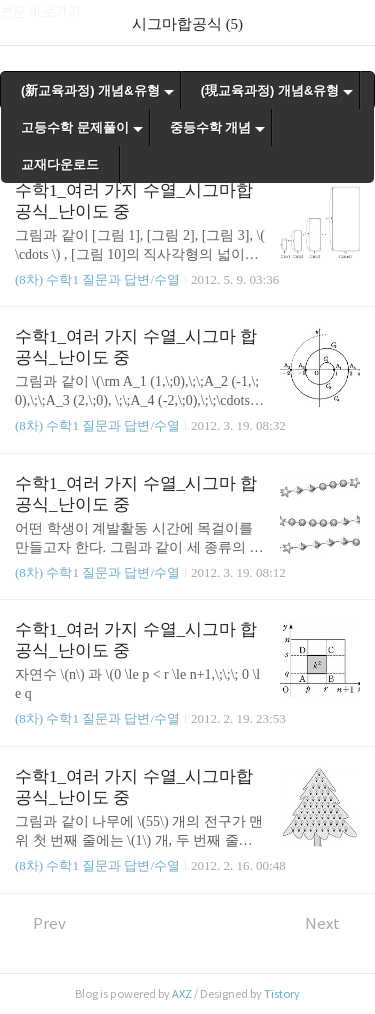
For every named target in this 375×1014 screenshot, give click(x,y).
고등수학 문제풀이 (75, 127)
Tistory (282, 994)
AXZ (182, 994)
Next (332, 923)
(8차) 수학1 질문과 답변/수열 (97, 279)
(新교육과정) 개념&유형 (90, 90)
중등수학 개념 (211, 127)
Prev (40, 923)
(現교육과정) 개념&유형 (270, 90)
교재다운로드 (60, 164)
